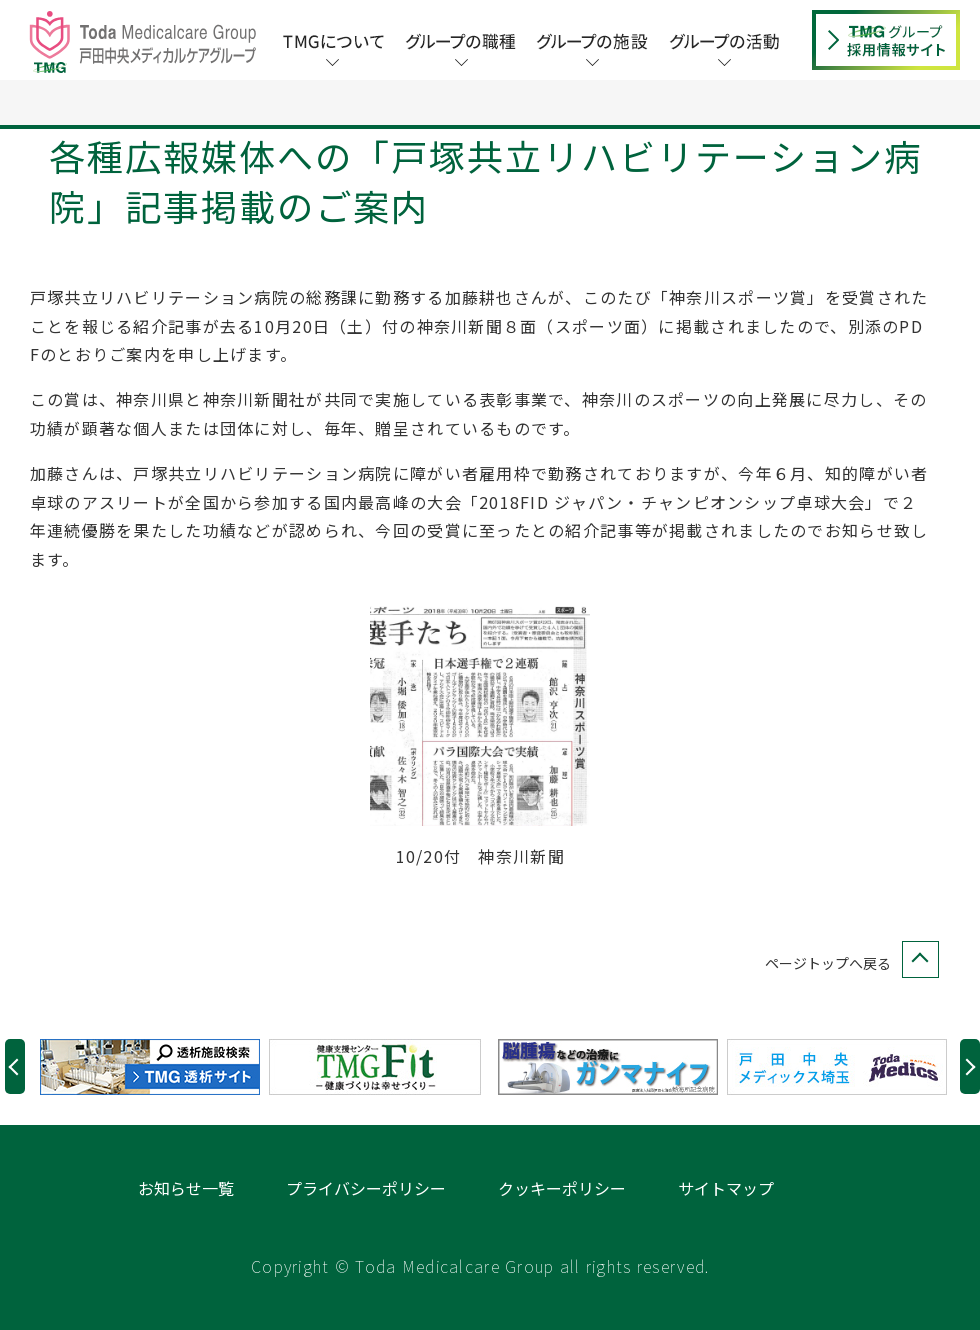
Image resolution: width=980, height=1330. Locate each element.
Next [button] (970, 1112)
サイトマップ (726, 1234)
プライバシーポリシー (366, 1234)
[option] (154, 1113)
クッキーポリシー (562, 1234)
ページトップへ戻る (848, 1009)
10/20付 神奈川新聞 (480, 902)
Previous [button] (15, 1112)
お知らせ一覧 (186, 1234)
